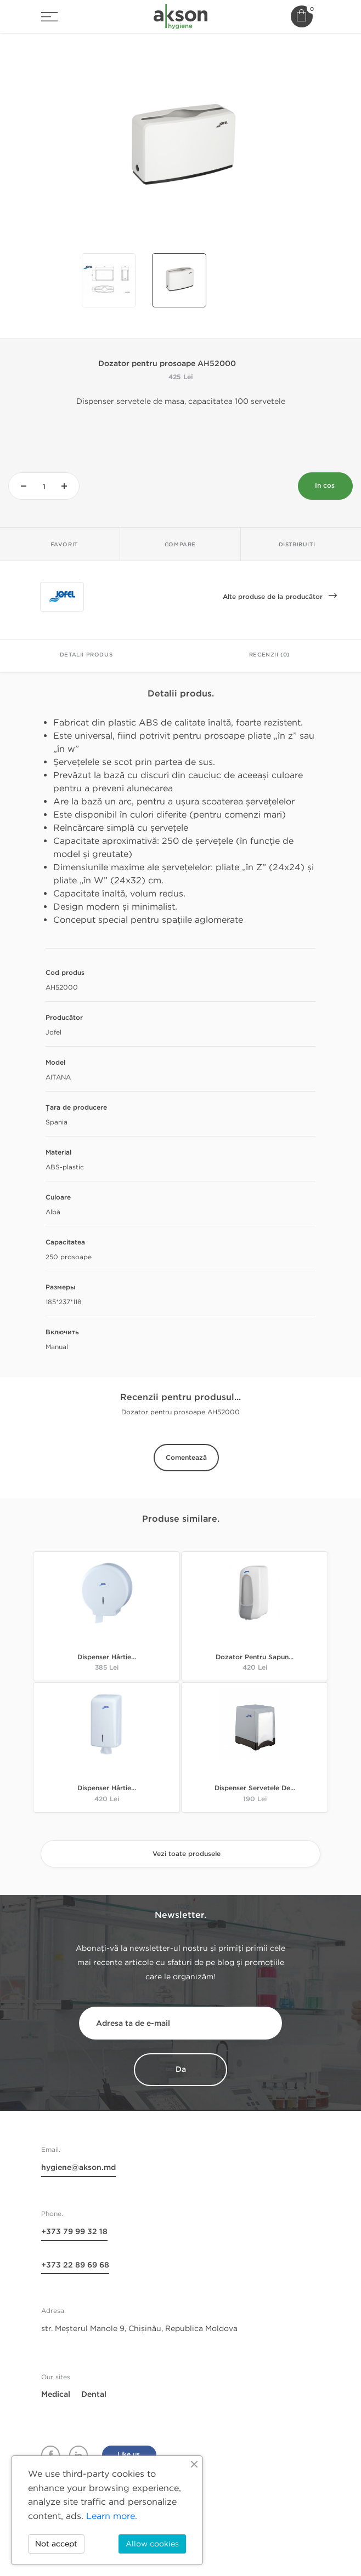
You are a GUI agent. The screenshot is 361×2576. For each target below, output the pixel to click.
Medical (55, 2395)
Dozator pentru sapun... (255, 1658)
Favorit (64, 545)
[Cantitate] (43, 486)
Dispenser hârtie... (106, 1658)
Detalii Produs (86, 655)
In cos (325, 486)
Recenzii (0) (269, 655)
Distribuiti (297, 545)
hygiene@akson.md (78, 2168)
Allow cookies (152, 2544)
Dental (93, 2395)
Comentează (186, 1458)
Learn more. (111, 2516)
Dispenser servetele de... (255, 1789)
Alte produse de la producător (279, 600)
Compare (180, 545)
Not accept (56, 2544)
